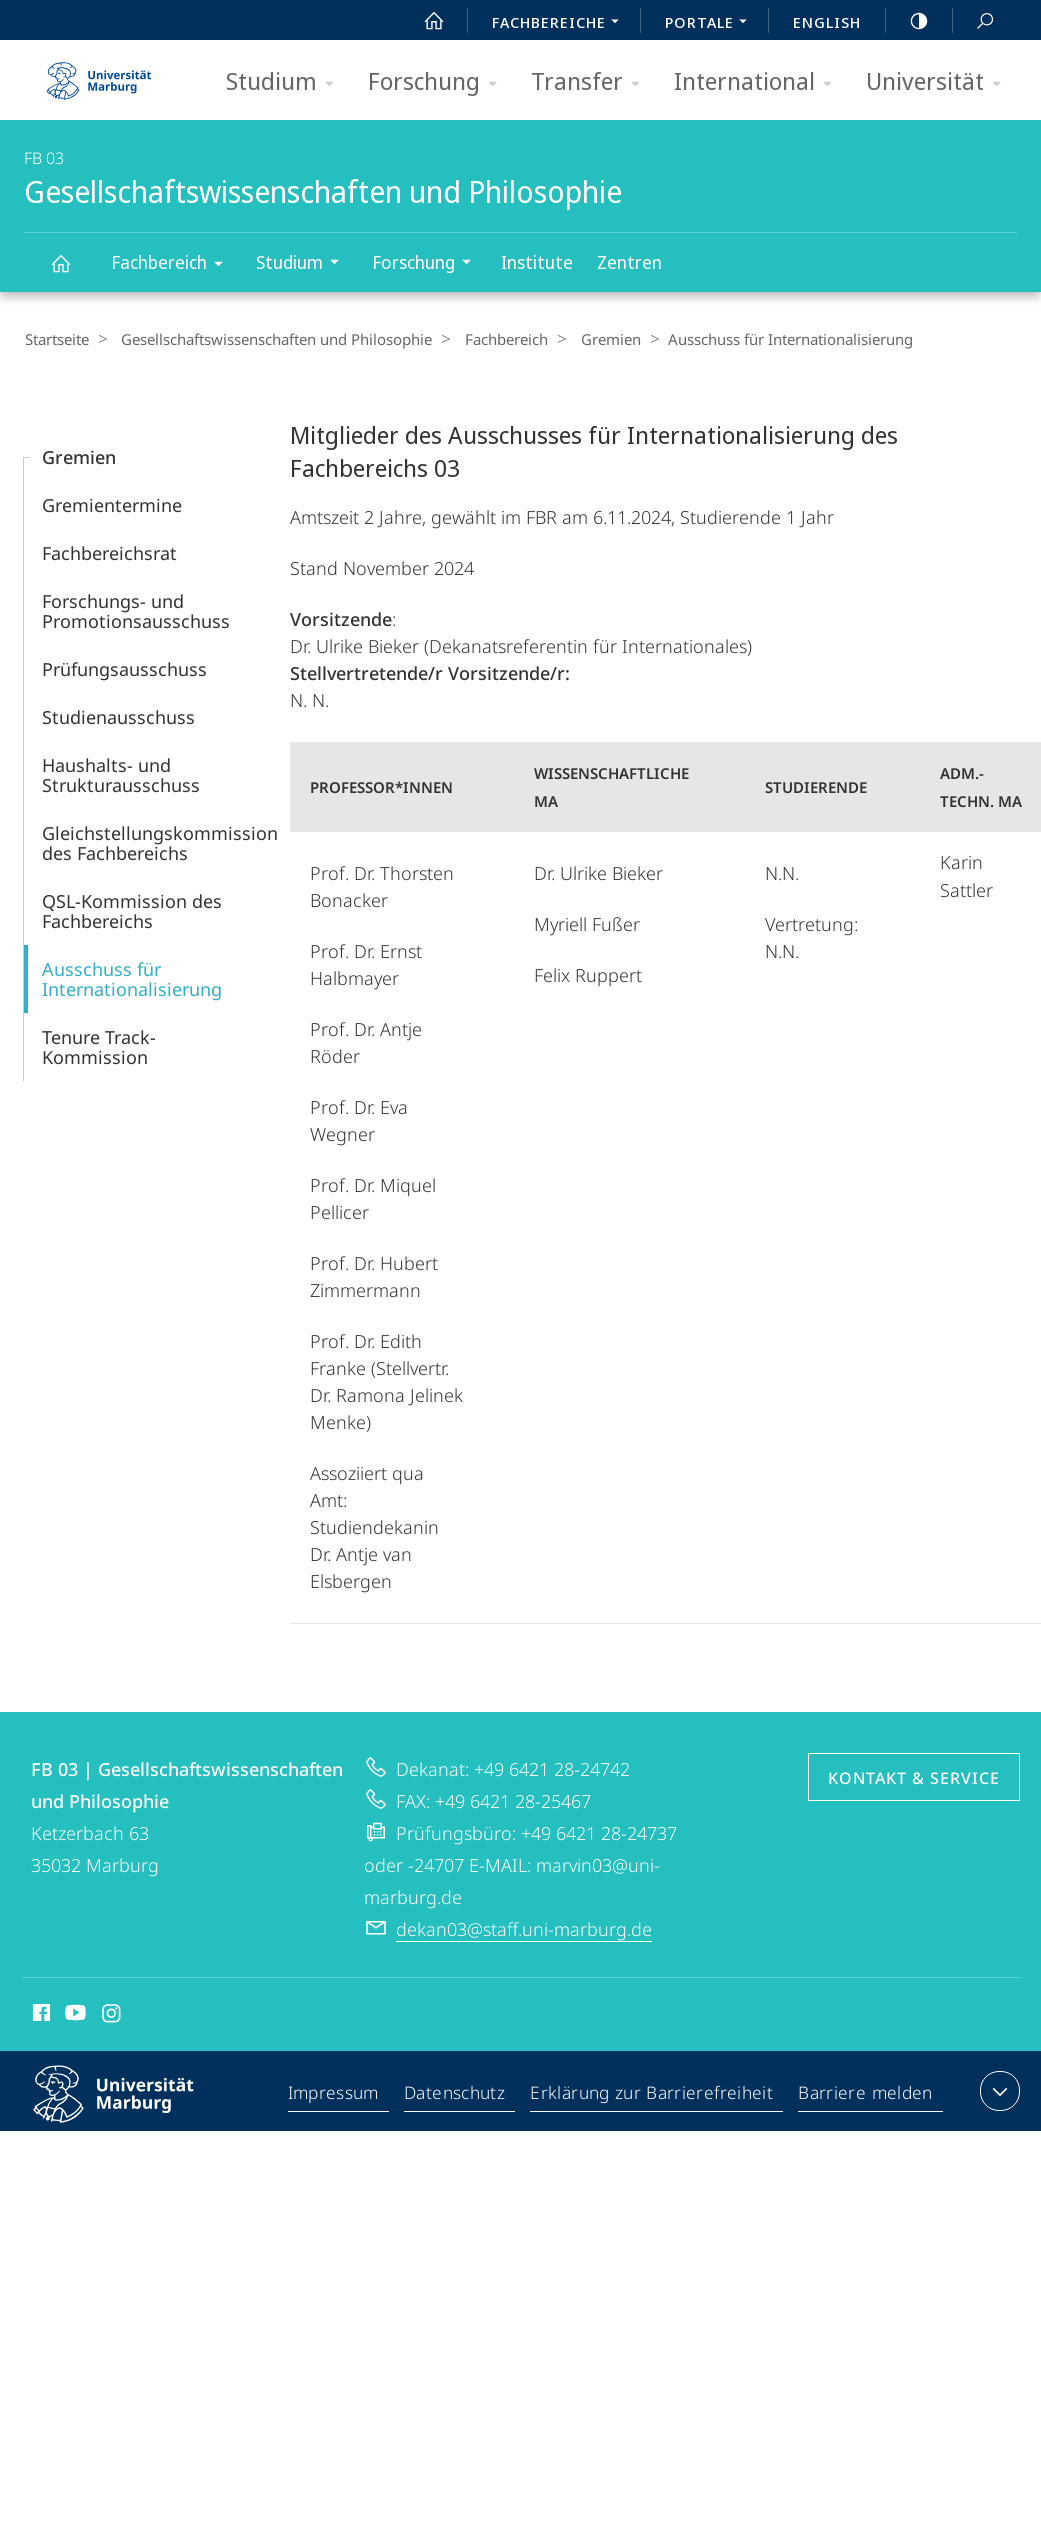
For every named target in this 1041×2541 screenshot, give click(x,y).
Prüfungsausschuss (124, 668)
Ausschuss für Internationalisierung (132, 978)
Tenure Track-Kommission (99, 1046)
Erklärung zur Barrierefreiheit (655, 2094)
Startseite (56, 339)
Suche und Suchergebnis (974, 21)
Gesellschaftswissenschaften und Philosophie (72, 272)
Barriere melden (865, 2094)
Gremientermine (112, 504)
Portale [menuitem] (711, 24)
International (759, 82)
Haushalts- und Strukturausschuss (121, 774)
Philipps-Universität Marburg (131, 2109)
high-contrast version (908, 21)
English (827, 22)
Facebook (39, 2015)
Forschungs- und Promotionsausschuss (136, 610)
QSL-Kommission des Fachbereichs (132, 910)
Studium (286, 82)
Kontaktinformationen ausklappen (997, 2090)
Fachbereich (173, 265)
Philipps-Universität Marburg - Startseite (99, 74)
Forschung (439, 82)
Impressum (337, 2094)
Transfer (592, 82)
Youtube (73, 2015)
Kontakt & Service (914, 1777)
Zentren (629, 262)
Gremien (590, 339)
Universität (940, 82)
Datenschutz (459, 2094)
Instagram (112, 2015)
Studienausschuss (118, 716)
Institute (537, 262)
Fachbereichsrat (109, 552)
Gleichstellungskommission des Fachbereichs (160, 842)
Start (423, 21)
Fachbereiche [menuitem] (561, 24)
